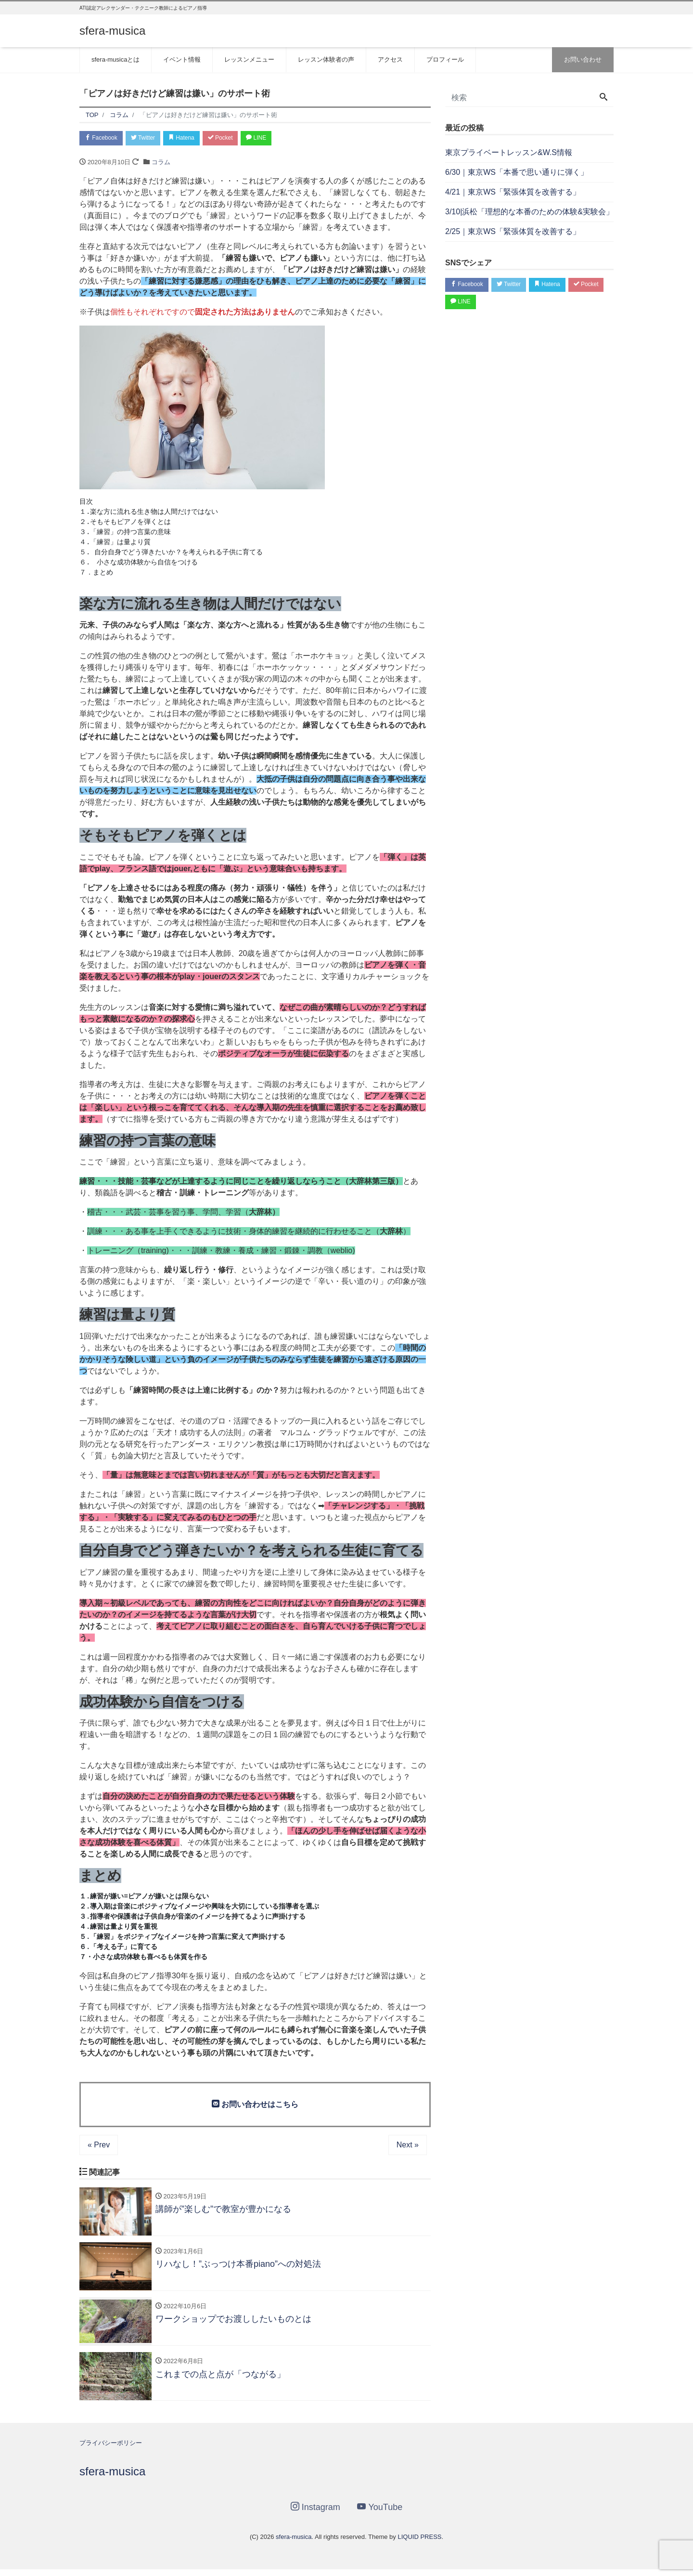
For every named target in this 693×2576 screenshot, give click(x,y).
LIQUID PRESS (419, 2543)
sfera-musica (112, 30)
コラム (161, 163)
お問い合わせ (583, 59)
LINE (277, 138)
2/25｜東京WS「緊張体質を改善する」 (512, 231)
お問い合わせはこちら (255, 2105)
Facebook (103, 138)
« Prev (99, 2146)
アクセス (390, 59)
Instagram (315, 2514)
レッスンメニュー (249, 59)
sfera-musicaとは (115, 59)
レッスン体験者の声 (326, 59)
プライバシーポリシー (110, 2449)
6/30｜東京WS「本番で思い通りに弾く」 (516, 172)
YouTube (379, 2514)
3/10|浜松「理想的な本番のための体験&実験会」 (529, 212)
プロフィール (445, 59)
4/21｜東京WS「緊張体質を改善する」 (512, 192)
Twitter (150, 138)
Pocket (236, 138)
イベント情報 (182, 59)
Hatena (193, 138)
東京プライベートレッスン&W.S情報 (508, 152)
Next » (408, 2146)
